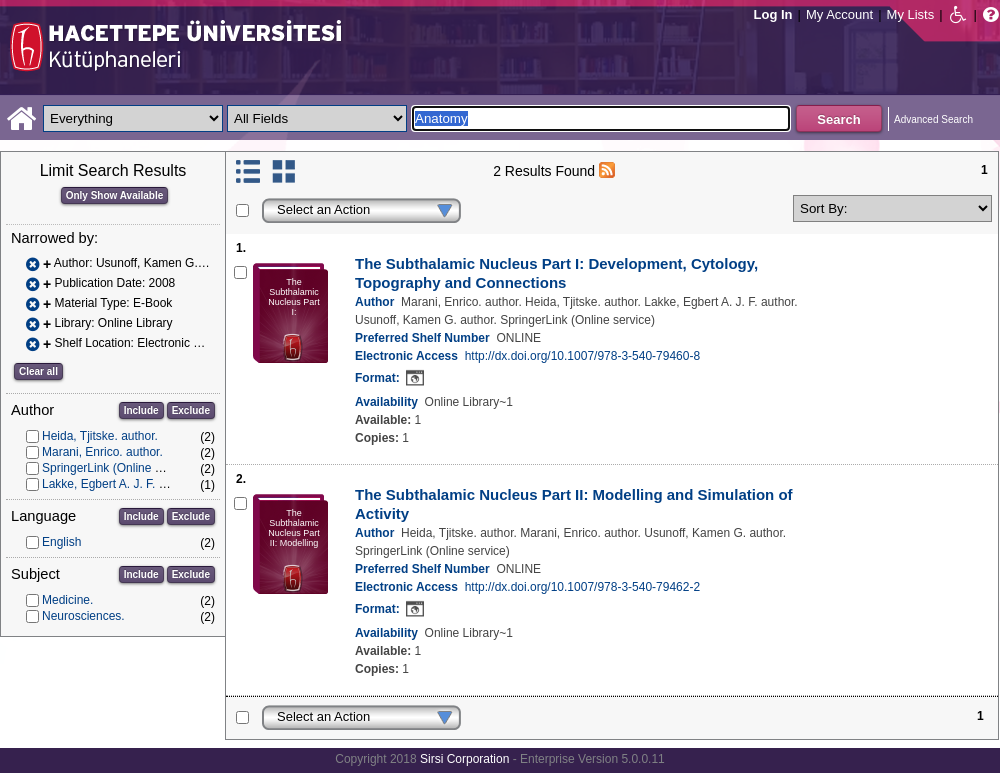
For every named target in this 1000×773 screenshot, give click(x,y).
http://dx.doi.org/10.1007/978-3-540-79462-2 (583, 587)
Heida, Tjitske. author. (100, 436)
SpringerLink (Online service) (119, 468)
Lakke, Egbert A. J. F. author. (118, 484)
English (61, 542)
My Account (839, 14)
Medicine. (67, 600)
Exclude (191, 410)
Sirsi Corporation (464, 759)
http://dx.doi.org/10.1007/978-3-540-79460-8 (583, 356)
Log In (773, 14)
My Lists (911, 14)
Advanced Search (933, 119)
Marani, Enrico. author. (102, 452)
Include (141, 410)
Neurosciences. (83, 616)
